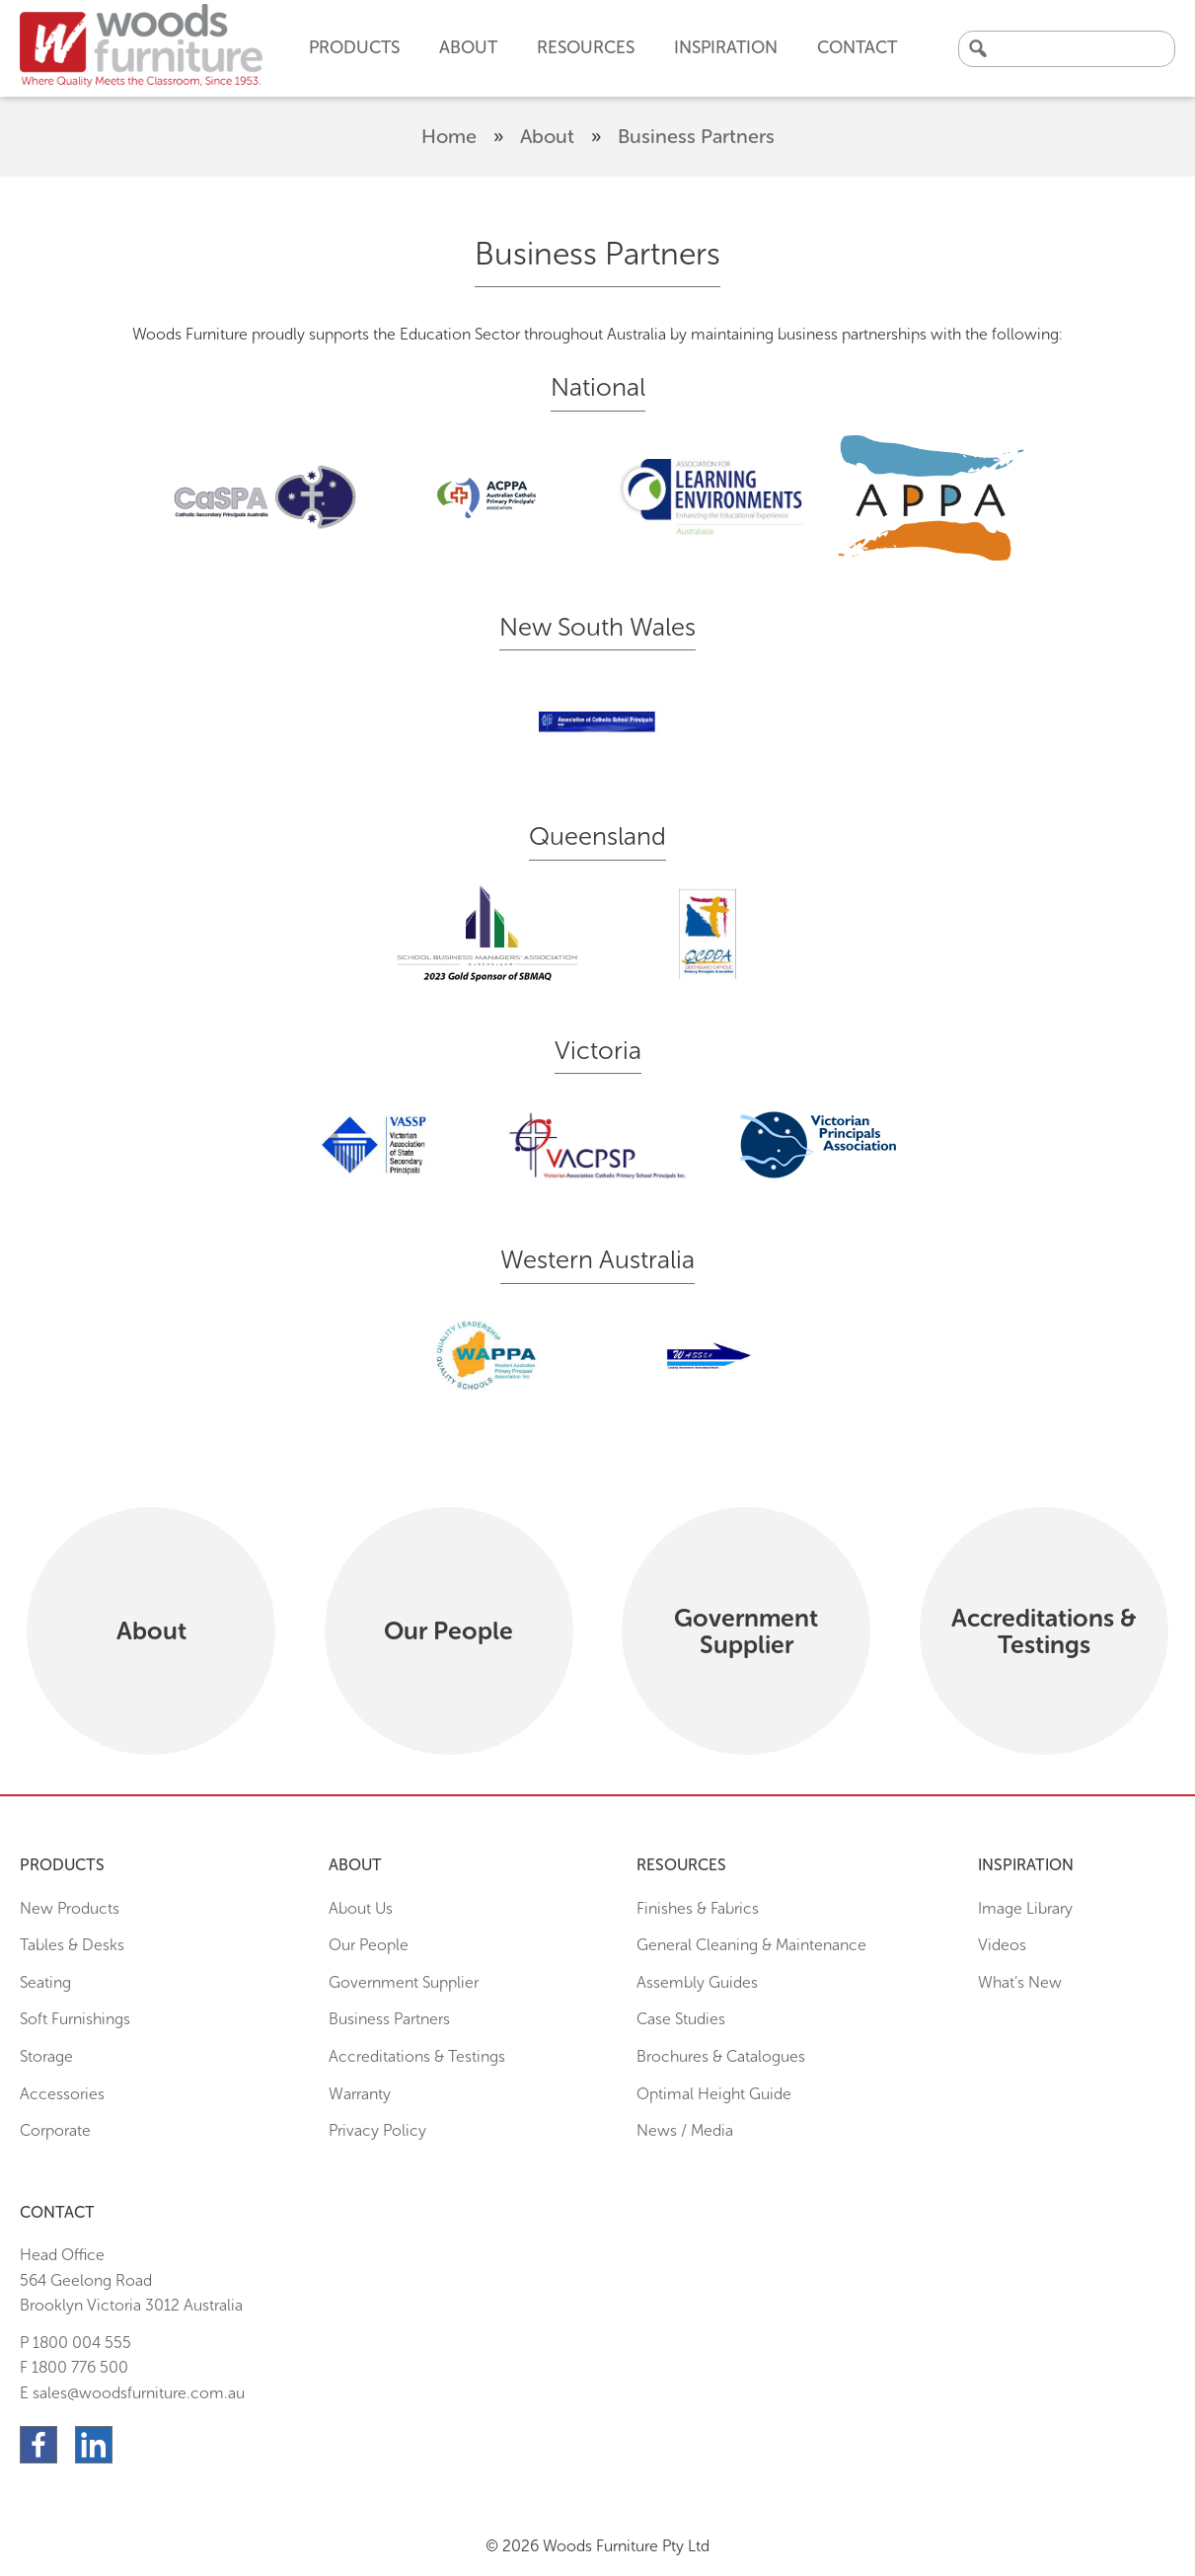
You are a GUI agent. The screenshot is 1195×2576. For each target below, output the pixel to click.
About (547, 136)
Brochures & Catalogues (720, 2056)
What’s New (1020, 1982)
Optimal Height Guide (713, 2093)
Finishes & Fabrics (697, 1908)
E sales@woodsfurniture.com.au (132, 2393)
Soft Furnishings (75, 2018)
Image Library (1025, 1908)
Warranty (360, 2093)
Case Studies (680, 2018)
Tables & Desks (72, 1944)
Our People (369, 1944)
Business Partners (389, 2018)
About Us (361, 1908)
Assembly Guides (697, 1982)
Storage (46, 2056)
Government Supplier (404, 1982)
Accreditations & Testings (417, 2056)
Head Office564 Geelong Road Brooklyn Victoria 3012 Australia (131, 2279)
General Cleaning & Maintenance (751, 1944)
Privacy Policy (377, 2130)
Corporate (55, 2130)
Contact (857, 47)
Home (449, 136)
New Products (69, 1908)
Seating (45, 1982)
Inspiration (726, 47)
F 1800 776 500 (74, 2367)
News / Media (684, 2130)
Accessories (62, 2093)
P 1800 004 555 (75, 2342)
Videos (1002, 1944)
